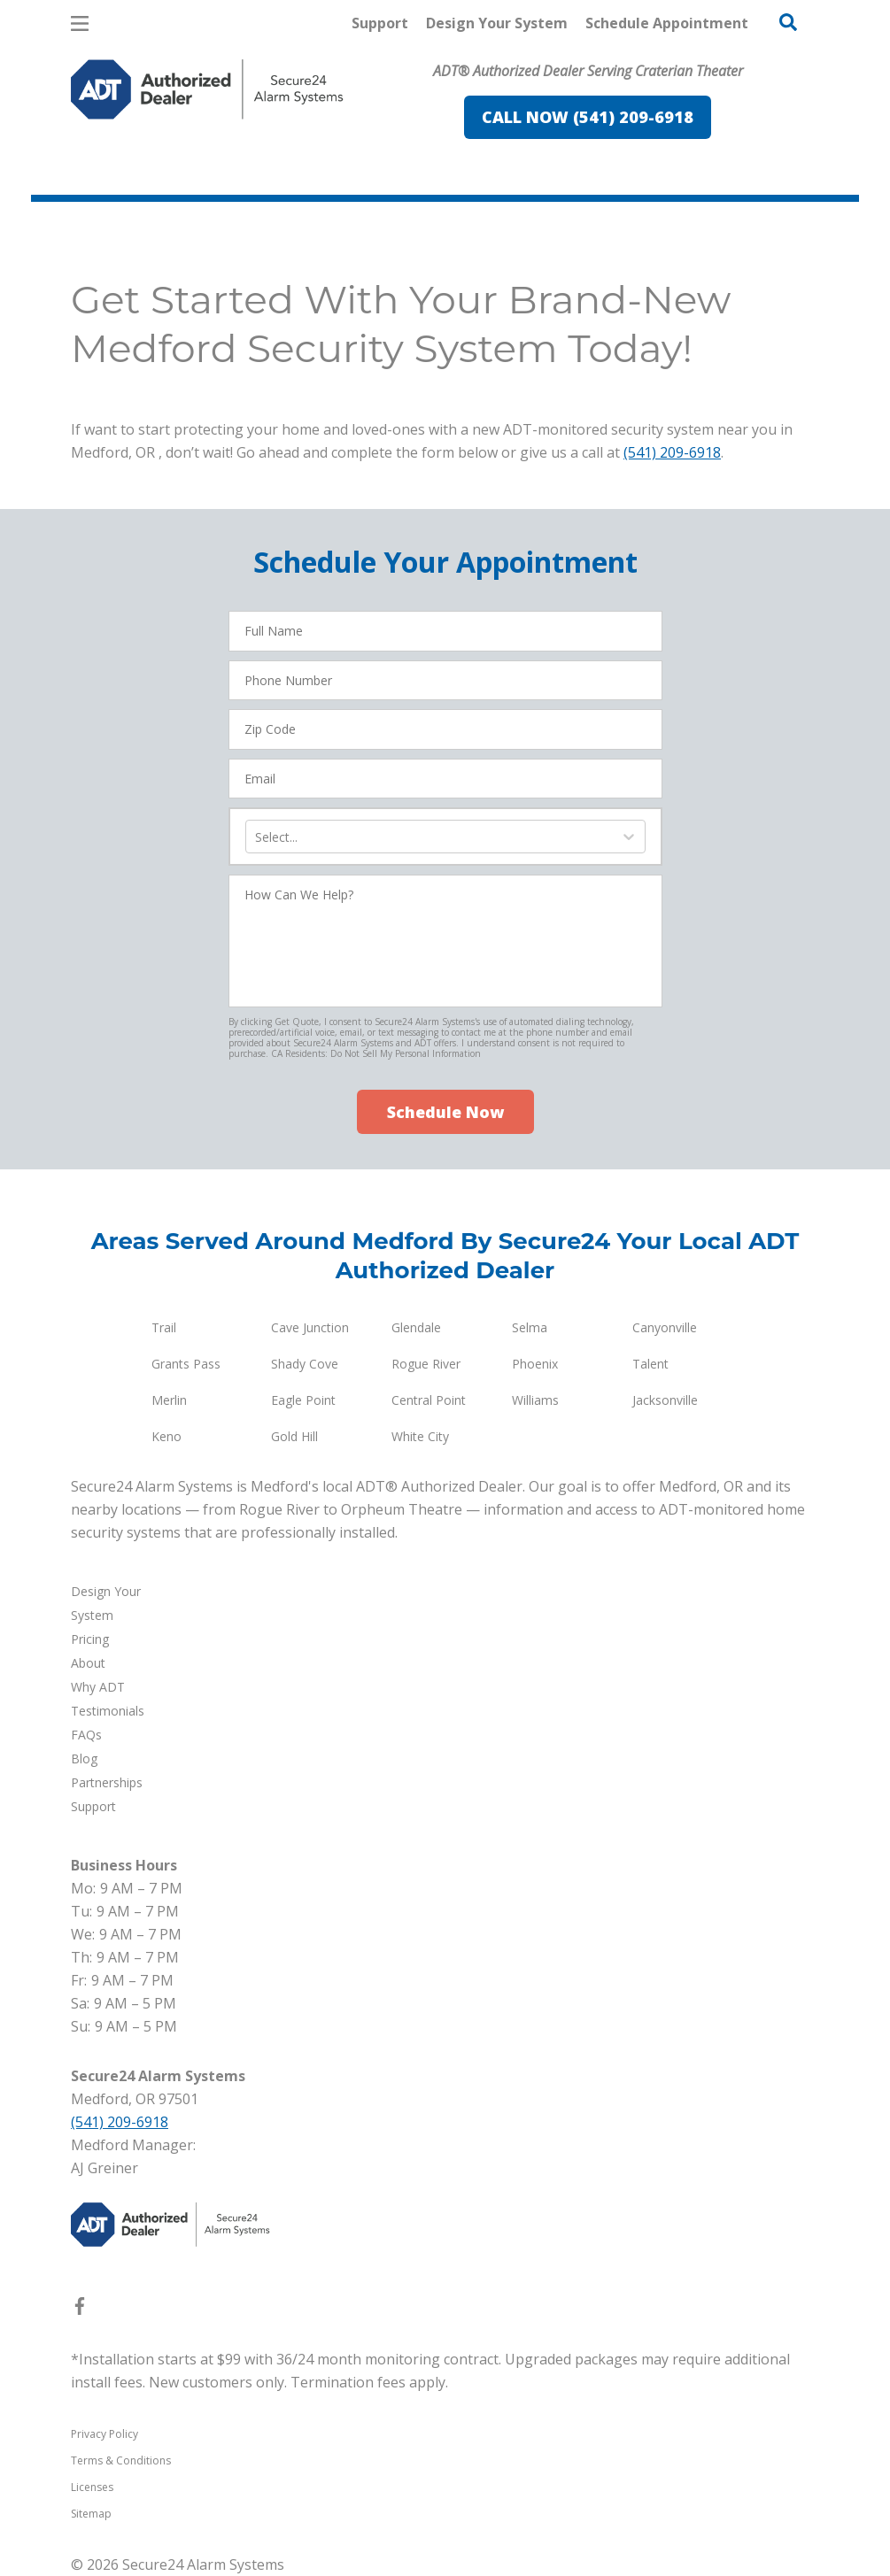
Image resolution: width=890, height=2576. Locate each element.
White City (420, 1436)
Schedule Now (445, 1111)
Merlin (169, 1400)
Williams (535, 1400)
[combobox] (257, 837)
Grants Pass (186, 1363)
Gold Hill (294, 1436)
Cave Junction (310, 1327)
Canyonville (664, 1327)
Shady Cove (304, 1363)
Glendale (416, 1327)
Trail (163, 1327)
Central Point (428, 1400)
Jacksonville (665, 1400)
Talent (650, 1363)
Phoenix (535, 1363)
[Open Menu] (80, 23)
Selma (529, 1327)
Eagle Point (303, 1400)
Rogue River (425, 1363)
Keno (166, 1436)
